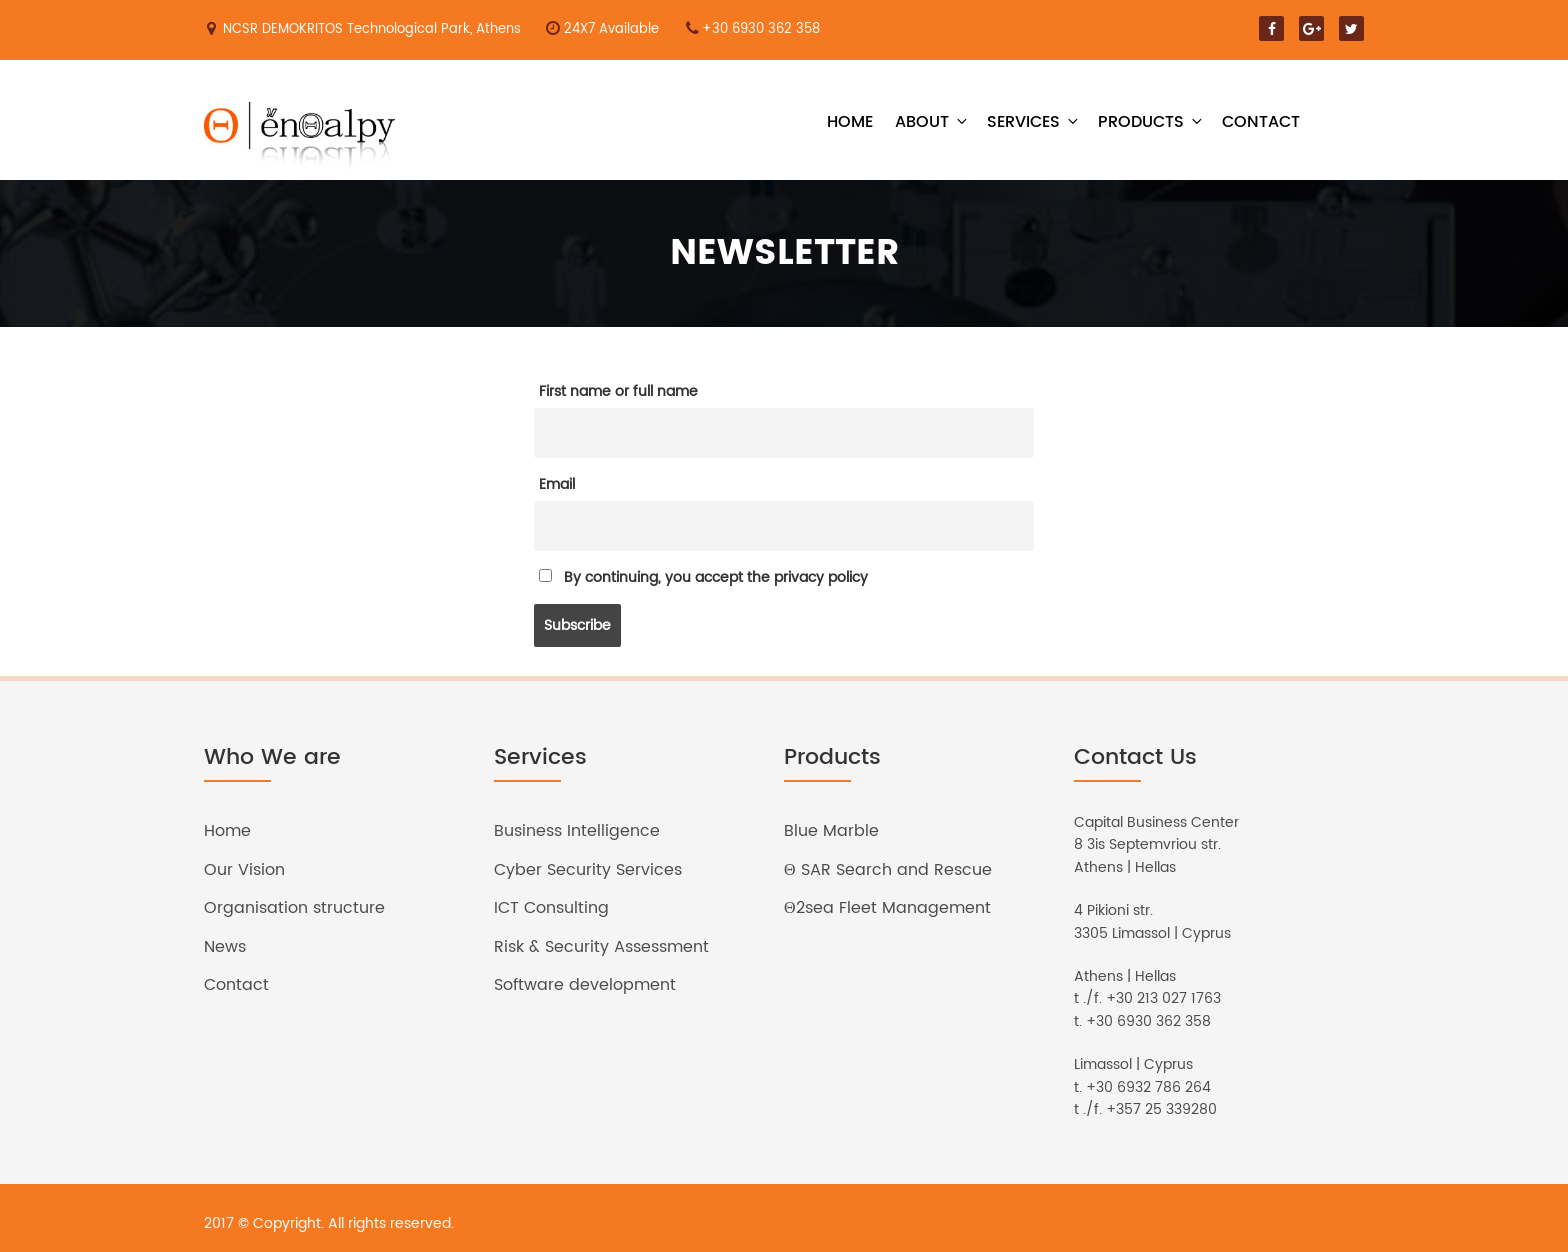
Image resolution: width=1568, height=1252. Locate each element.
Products (1151, 122)
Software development (585, 985)
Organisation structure (294, 908)
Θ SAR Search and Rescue (888, 870)
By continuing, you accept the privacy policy (703, 577)
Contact (1261, 122)
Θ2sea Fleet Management (887, 908)
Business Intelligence (577, 831)
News (225, 947)
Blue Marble (831, 831)
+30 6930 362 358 (761, 29)
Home (850, 122)
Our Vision (244, 870)
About (932, 122)
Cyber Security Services (588, 870)
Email (557, 484)
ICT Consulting (551, 908)
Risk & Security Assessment (601, 947)
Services (1034, 122)
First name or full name (618, 391)
